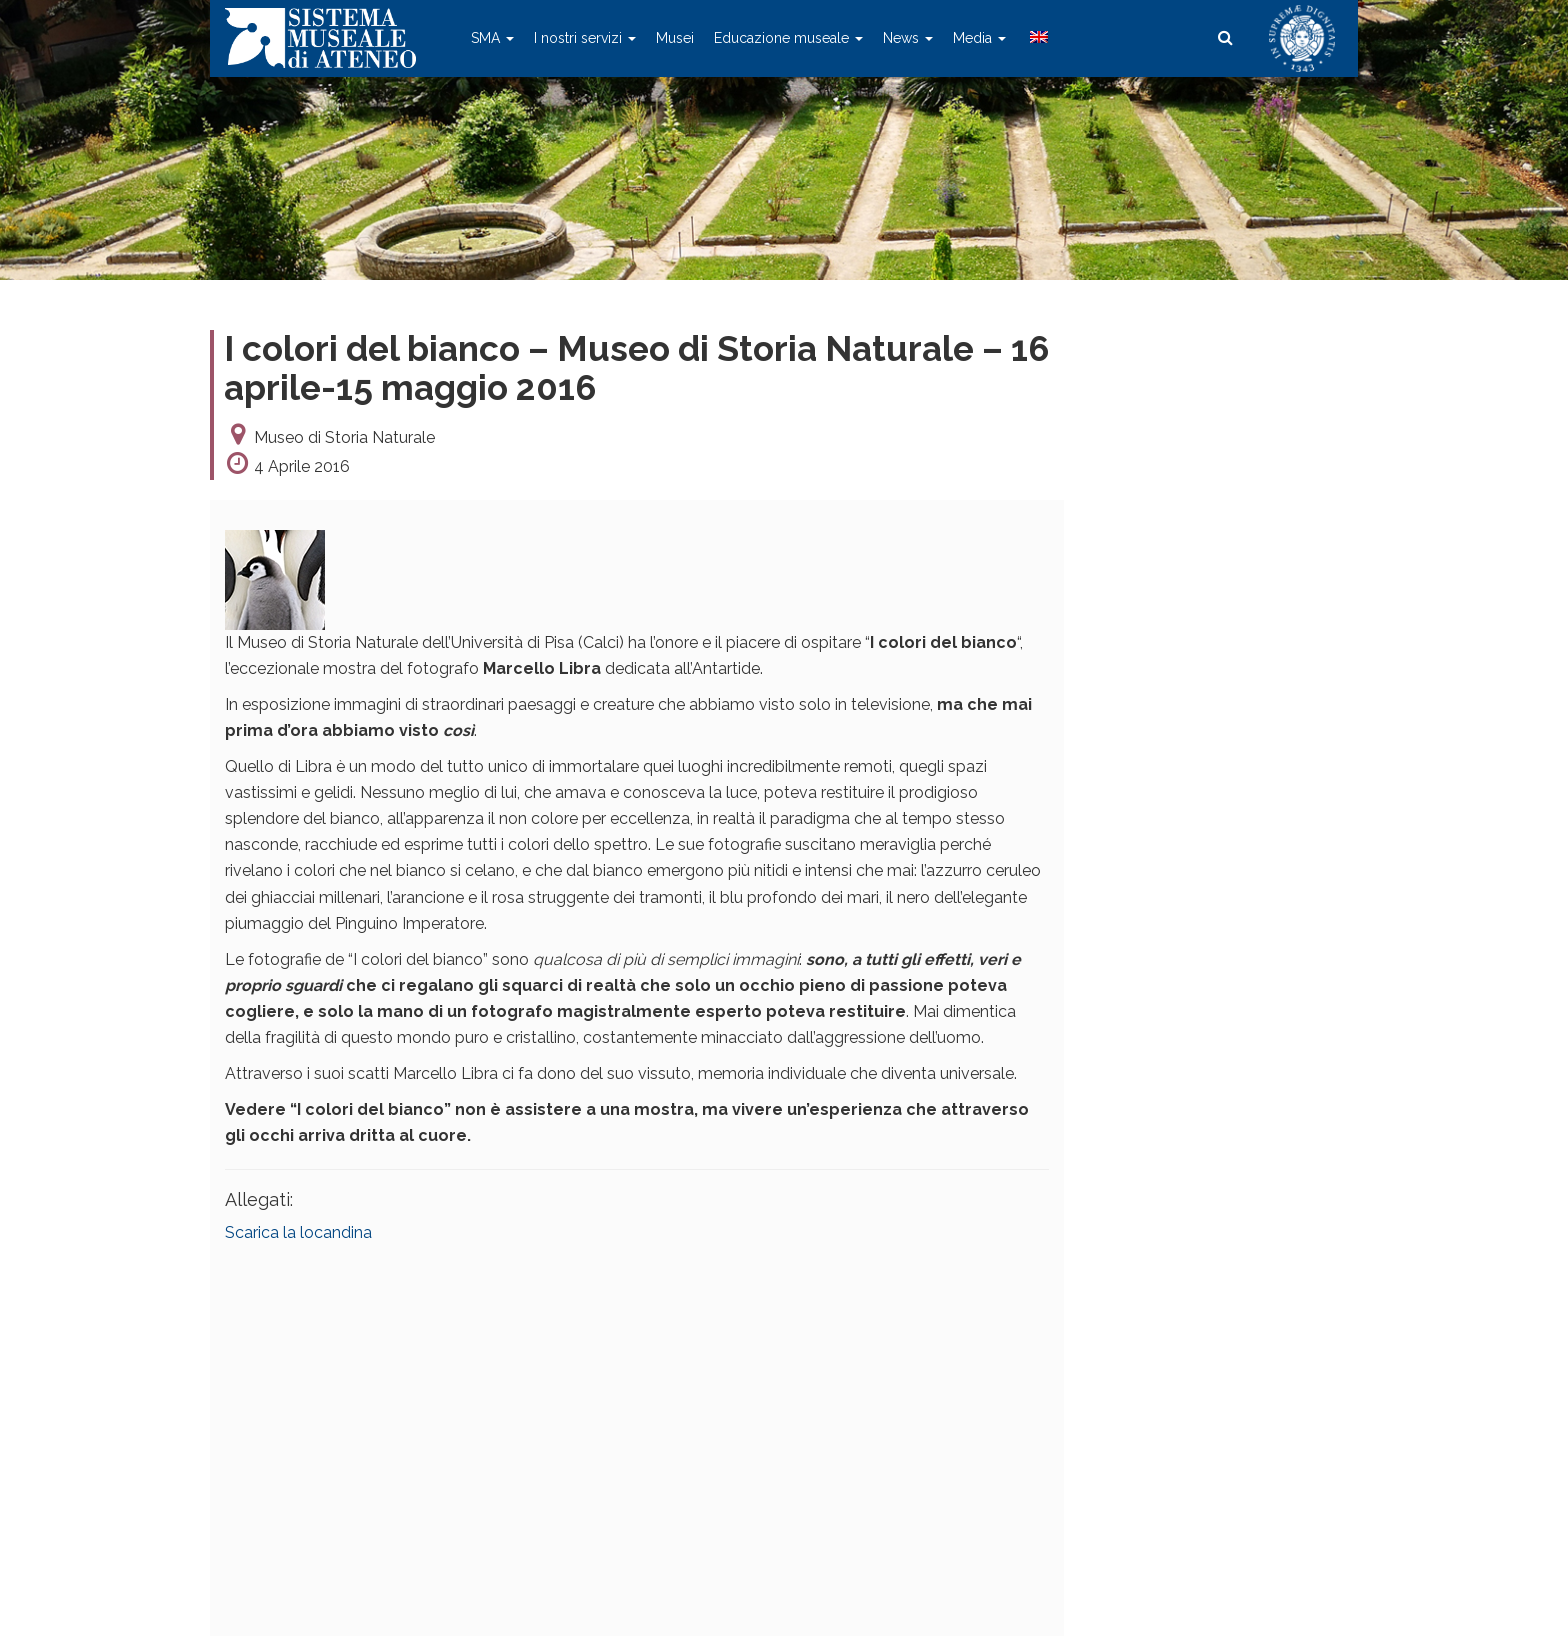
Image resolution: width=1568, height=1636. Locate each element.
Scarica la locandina (298, 1232)
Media (979, 38)
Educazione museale (788, 38)
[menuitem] (1037, 38)
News (908, 38)
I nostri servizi (585, 38)
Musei (675, 38)
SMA (492, 38)
